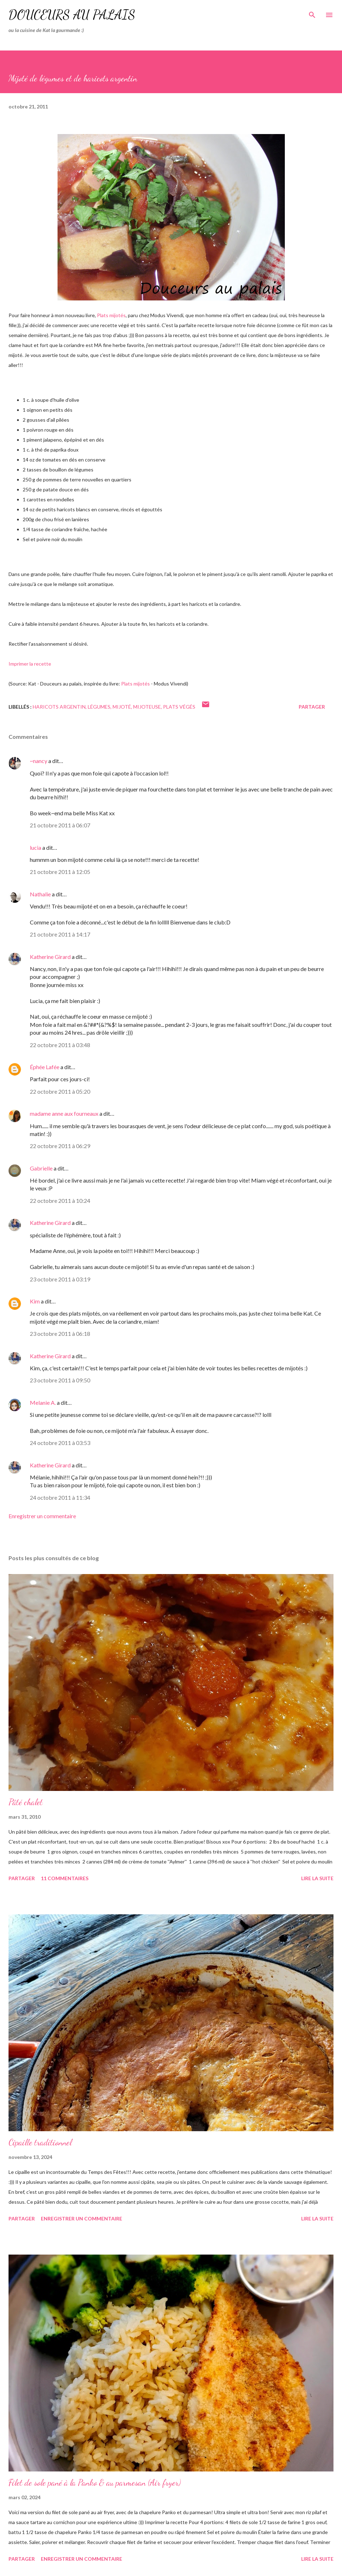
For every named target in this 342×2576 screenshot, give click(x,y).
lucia (35, 847)
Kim (35, 1301)
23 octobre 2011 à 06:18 (60, 1333)
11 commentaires (64, 1878)
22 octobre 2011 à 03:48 (60, 1044)
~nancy (38, 760)
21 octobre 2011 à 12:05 (60, 871)
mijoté (122, 707)
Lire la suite (317, 1878)
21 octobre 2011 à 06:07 (60, 825)
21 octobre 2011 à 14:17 (60, 934)
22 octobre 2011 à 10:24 (60, 1200)
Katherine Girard (50, 956)
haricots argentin (59, 707)
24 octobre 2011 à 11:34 (60, 1497)
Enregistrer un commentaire (42, 1516)
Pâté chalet (26, 1802)
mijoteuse (147, 707)
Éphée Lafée (44, 1066)
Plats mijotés (111, 315)
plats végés (179, 707)
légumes (99, 707)
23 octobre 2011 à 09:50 (60, 1380)
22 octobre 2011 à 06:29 (60, 1145)
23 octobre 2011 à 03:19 (60, 1279)
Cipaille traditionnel (40, 2142)
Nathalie (40, 894)
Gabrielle (41, 1168)
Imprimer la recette (30, 664)
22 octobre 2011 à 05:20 (60, 1091)
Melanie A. (43, 1402)
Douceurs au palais (72, 14)
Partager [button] (312, 707)
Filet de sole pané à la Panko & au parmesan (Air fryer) (95, 2483)
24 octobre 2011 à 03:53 (60, 1442)
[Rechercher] (312, 13)
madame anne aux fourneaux (64, 1113)
